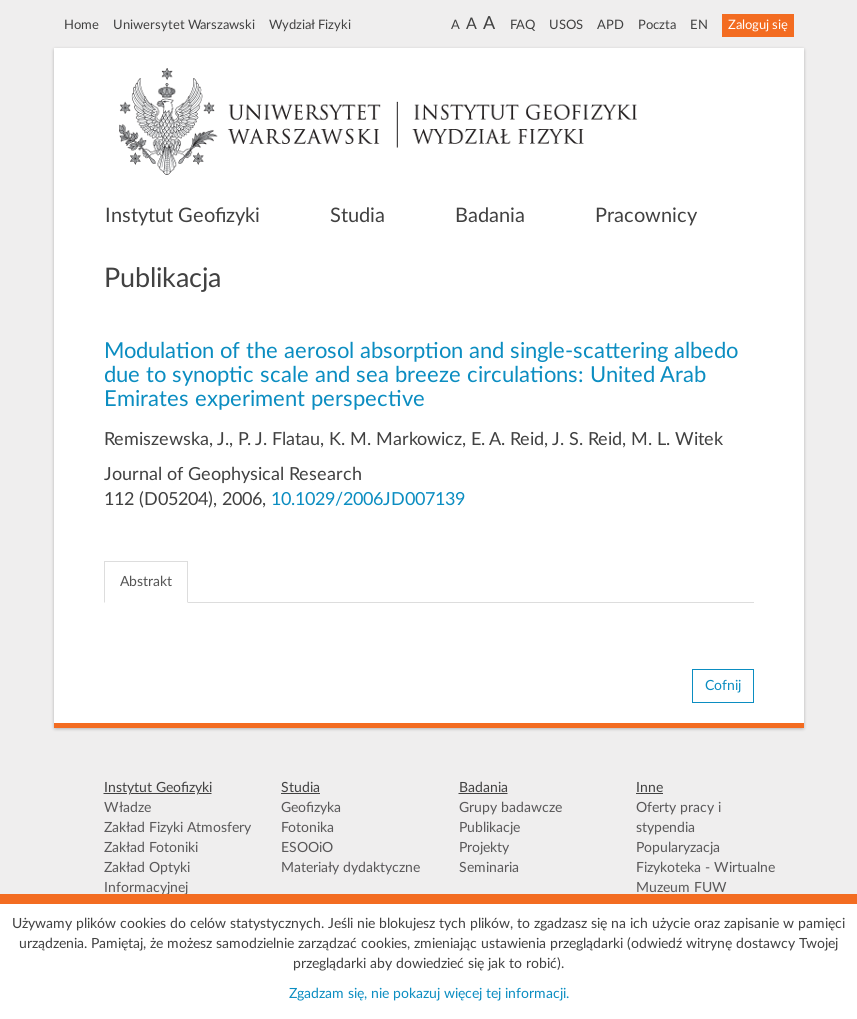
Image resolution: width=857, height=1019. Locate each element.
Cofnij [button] (723, 686)
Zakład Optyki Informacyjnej (147, 878)
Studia (357, 216)
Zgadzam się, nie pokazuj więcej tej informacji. (429, 994)
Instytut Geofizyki (182, 216)
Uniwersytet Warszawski (184, 25)
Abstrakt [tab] (146, 582)
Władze (127, 808)
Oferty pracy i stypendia (678, 818)
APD (610, 25)
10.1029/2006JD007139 (368, 500)
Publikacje (489, 828)
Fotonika (307, 828)
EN (699, 25)
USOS (566, 25)
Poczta (657, 25)
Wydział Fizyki (310, 25)
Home (81, 25)
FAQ (522, 25)
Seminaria (489, 868)
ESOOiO (307, 848)
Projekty (484, 848)
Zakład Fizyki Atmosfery (177, 828)
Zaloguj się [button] (758, 25)
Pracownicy (646, 216)
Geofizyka (311, 808)
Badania (490, 216)
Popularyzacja (678, 848)
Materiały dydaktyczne (350, 868)
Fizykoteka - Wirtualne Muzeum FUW (705, 878)
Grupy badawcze (510, 808)
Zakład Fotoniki (151, 848)
